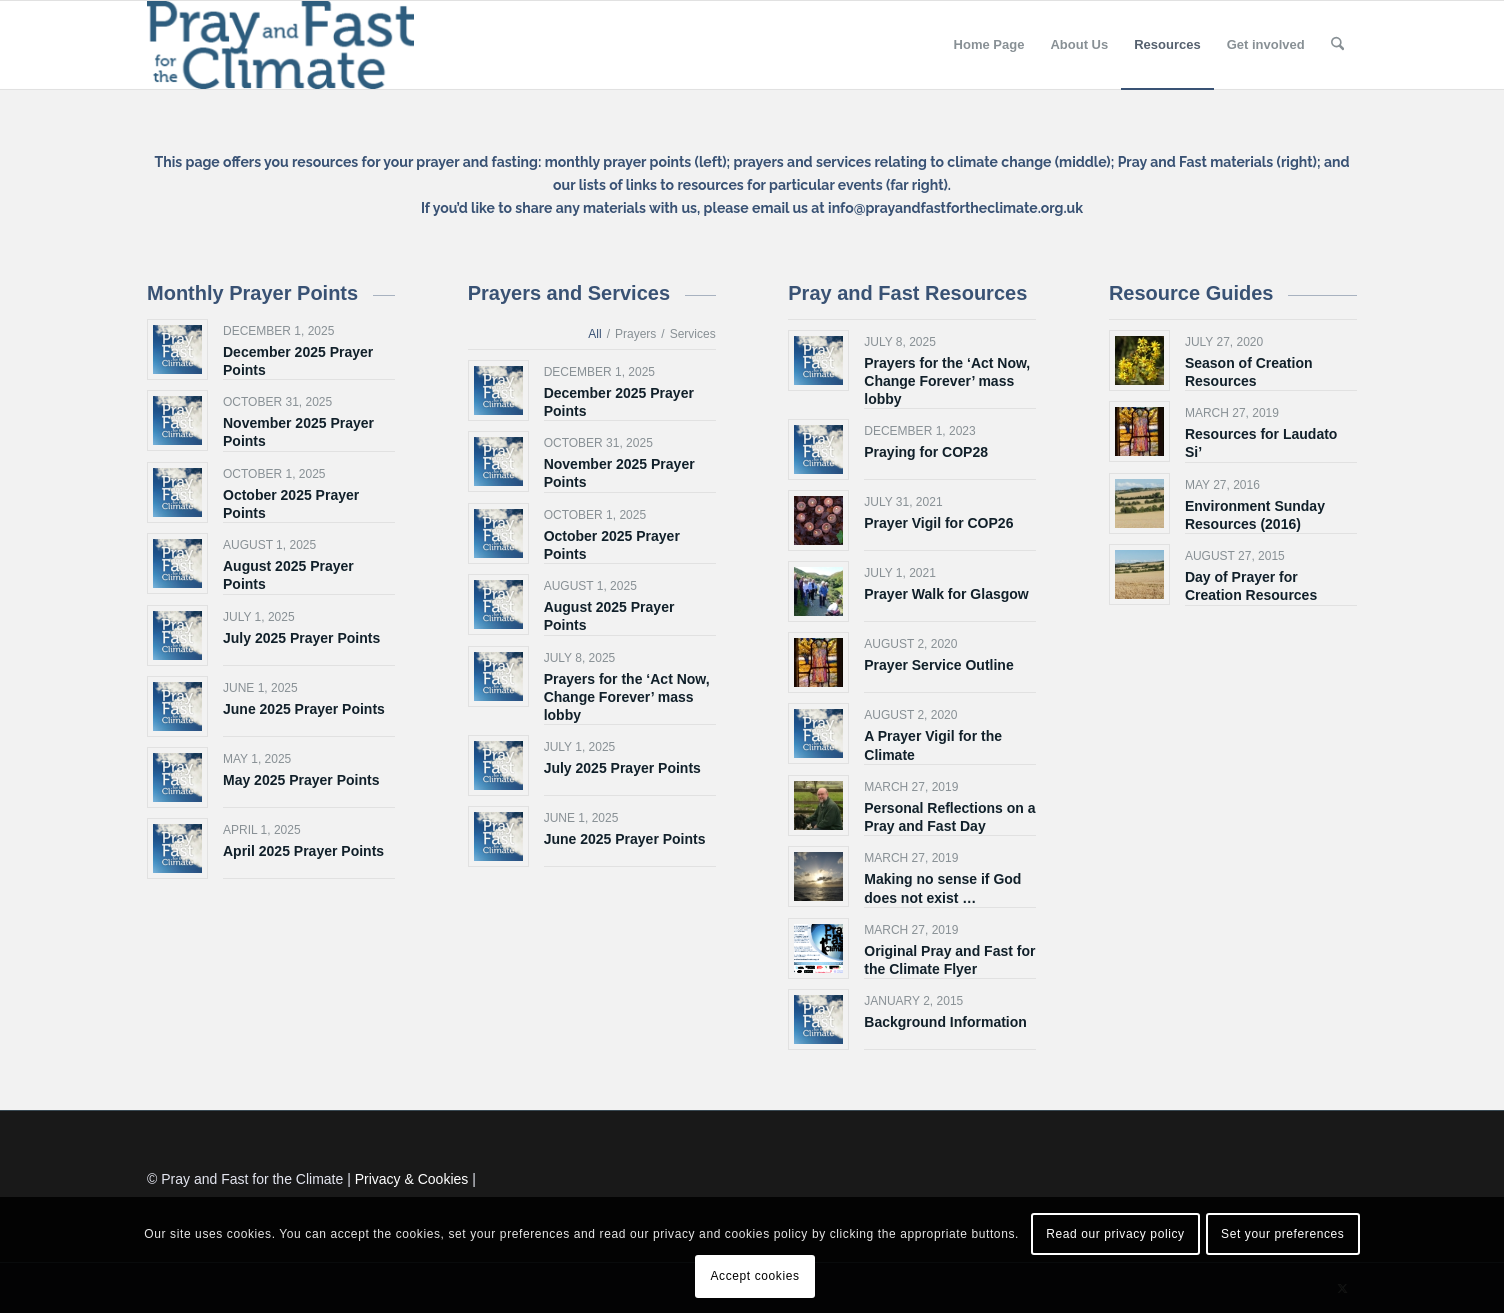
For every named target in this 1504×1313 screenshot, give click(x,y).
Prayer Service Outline (938, 665)
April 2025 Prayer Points (303, 851)
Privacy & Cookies (412, 1179)
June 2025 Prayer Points (304, 709)
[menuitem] (989, 45)
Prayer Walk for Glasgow (946, 594)
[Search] (1337, 45)
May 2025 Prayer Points (301, 780)
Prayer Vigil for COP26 (938, 523)
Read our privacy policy (1115, 1234)
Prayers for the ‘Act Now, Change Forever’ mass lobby (627, 697)
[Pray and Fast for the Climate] (280, 45)
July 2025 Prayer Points (301, 638)
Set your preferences (1282, 1234)
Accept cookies (754, 1276)
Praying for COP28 (926, 452)
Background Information (945, 1022)
